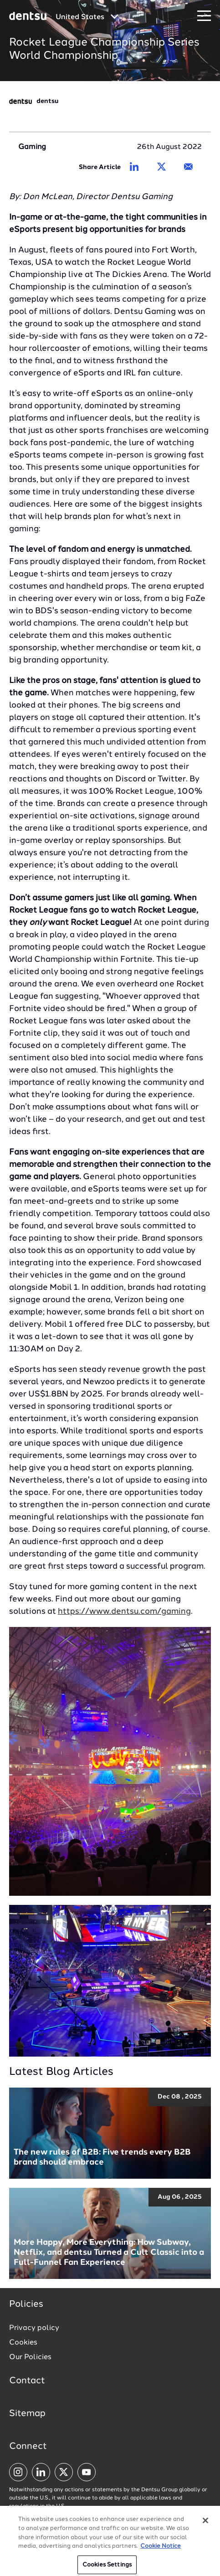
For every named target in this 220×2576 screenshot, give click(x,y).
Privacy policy (34, 2328)
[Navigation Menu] (204, 16)
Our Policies (30, 2357)
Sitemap (27, 2413)
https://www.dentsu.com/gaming (124, 1611)
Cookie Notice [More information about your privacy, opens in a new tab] (160, 2550)
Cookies (23, 2342)
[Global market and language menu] (87, 17)
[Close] (205, 2524)
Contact (27, 2381)
